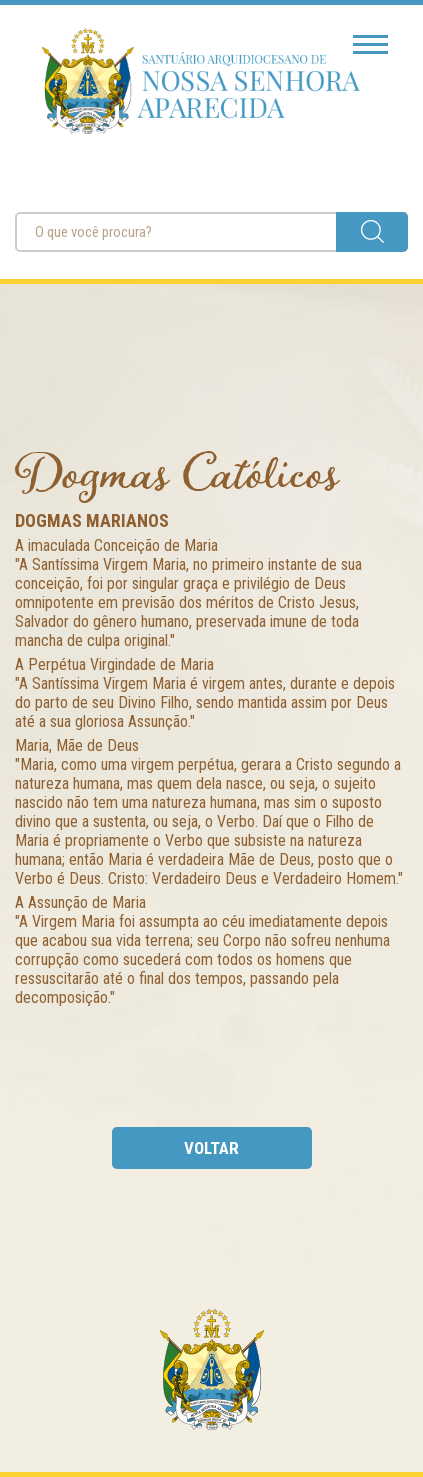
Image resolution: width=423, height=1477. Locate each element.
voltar (211, 1148)
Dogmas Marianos (92, 520)
